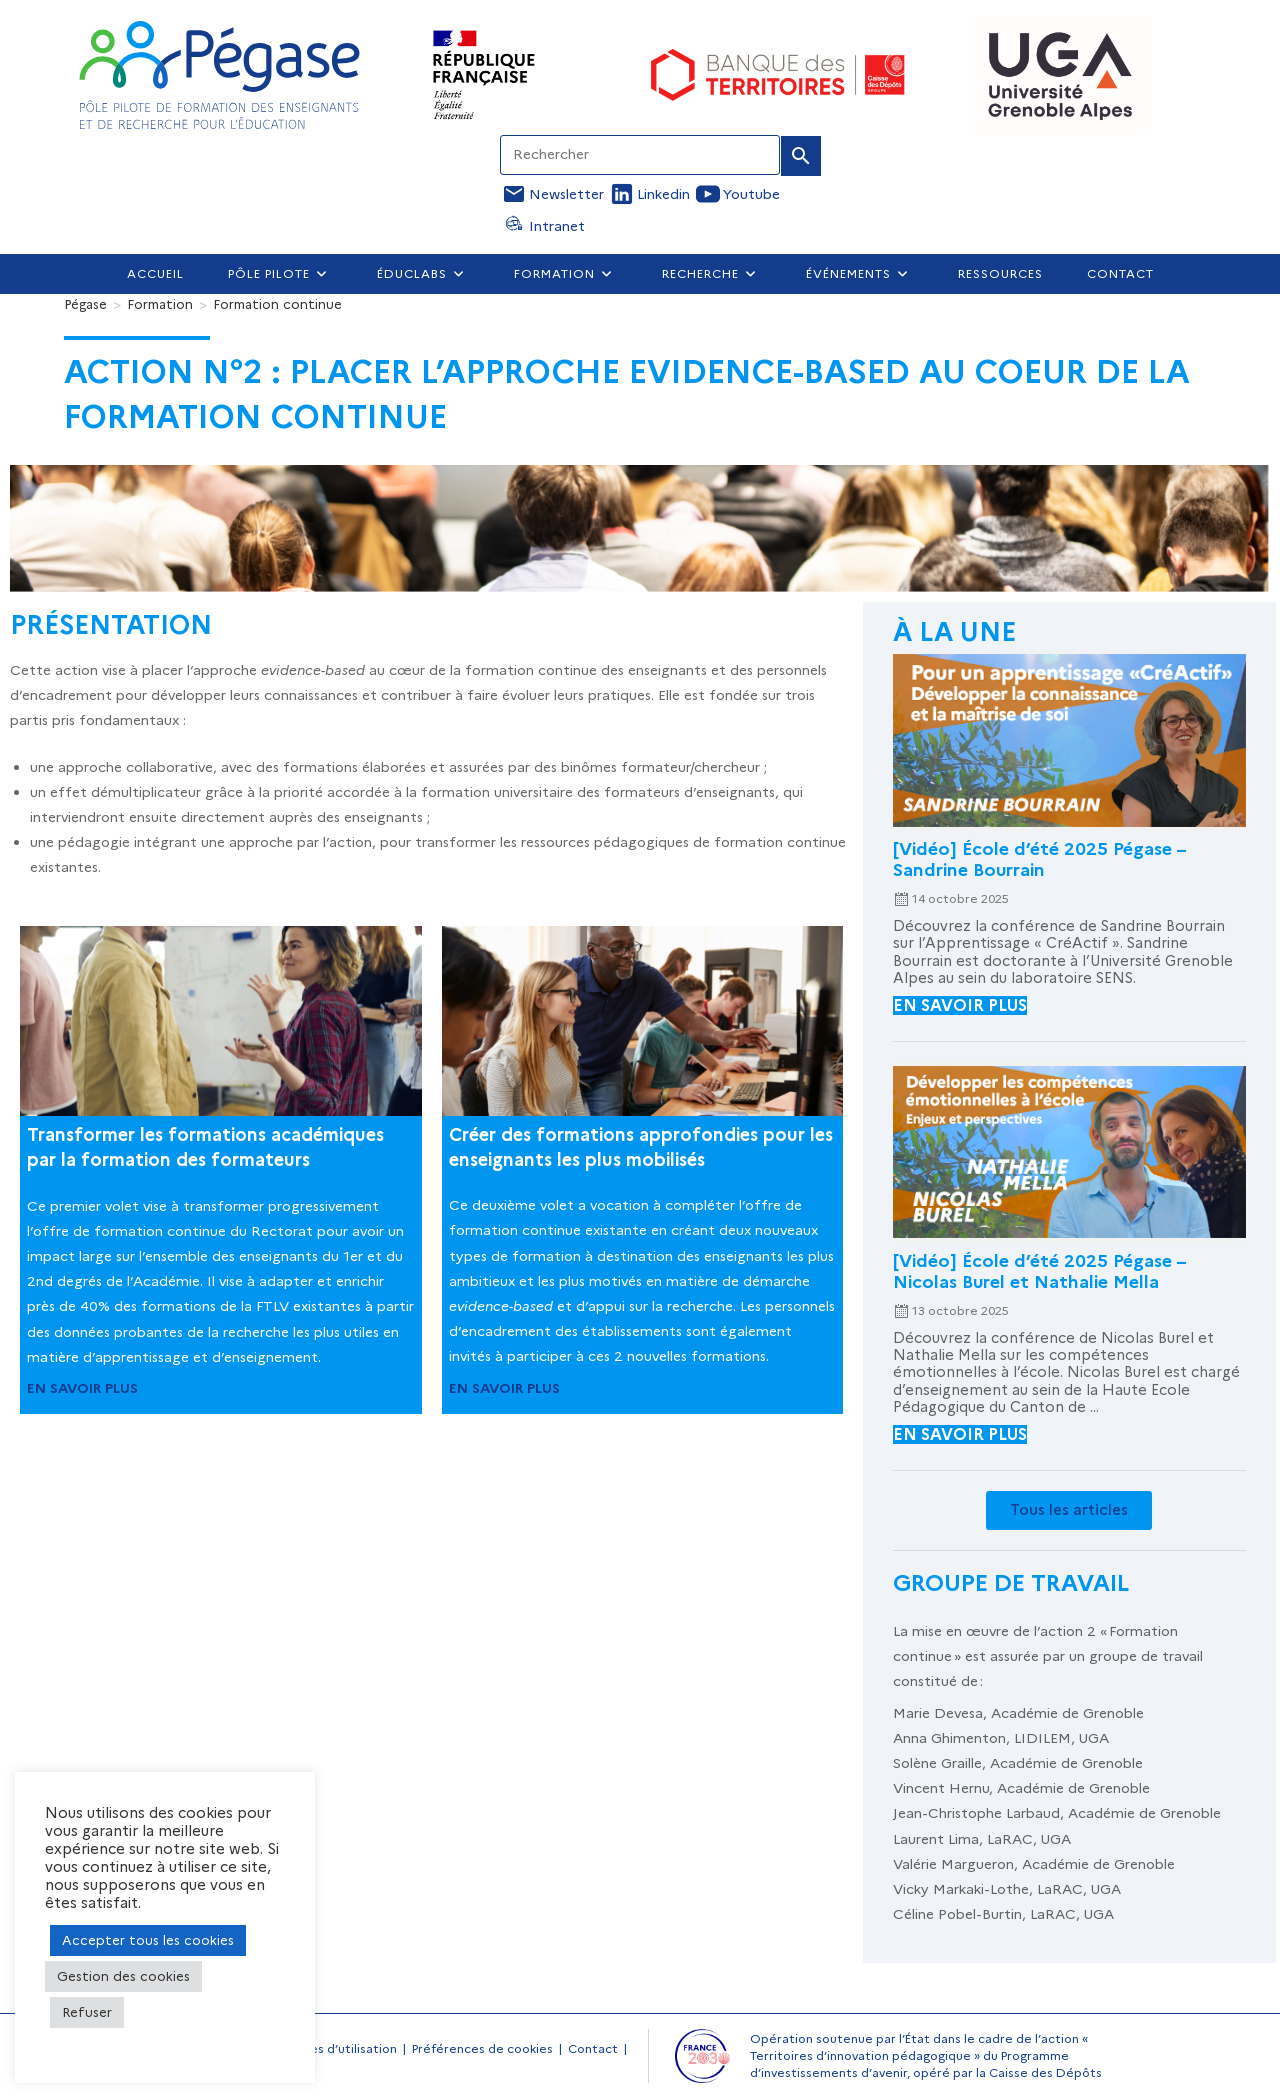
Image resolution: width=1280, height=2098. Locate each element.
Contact (593, 2048)
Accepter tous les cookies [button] (148, 1940)
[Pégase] (85, 304)
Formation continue (277, 304)
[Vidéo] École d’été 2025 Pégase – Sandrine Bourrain (1039, 859)
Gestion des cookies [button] (123, 1976)
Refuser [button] (87, 2012)
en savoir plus (960, 1005)
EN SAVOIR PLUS (82, 1388)
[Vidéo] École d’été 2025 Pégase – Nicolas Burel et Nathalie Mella (1039, 1271)
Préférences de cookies (482, 2048)
